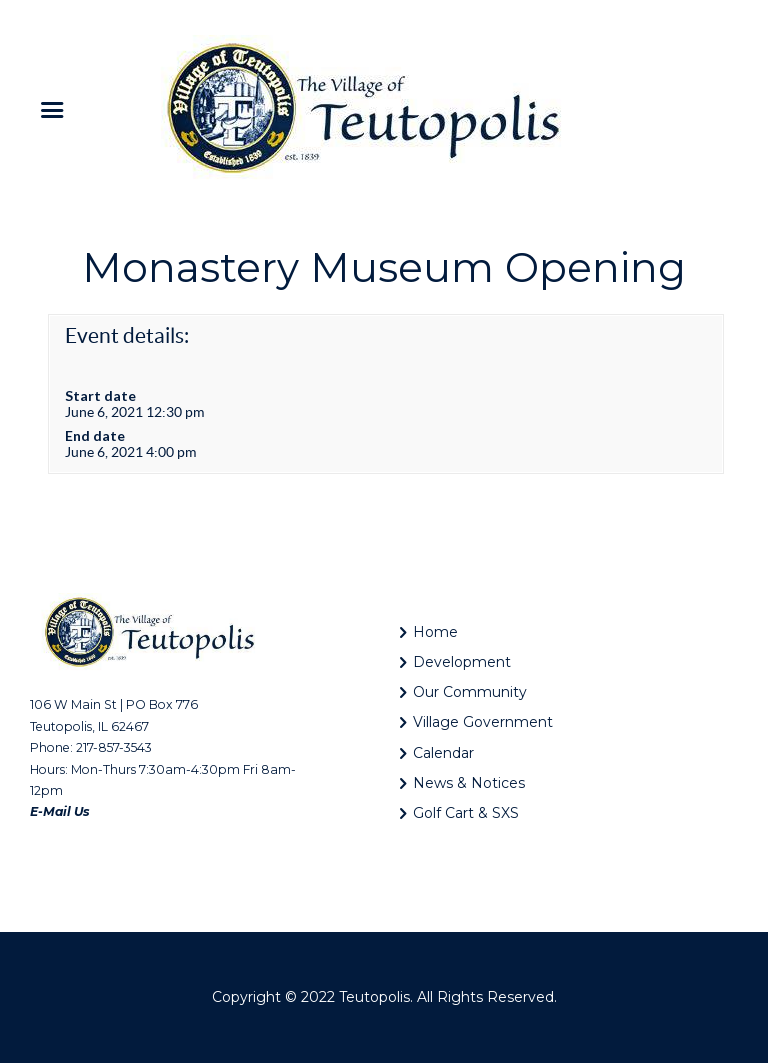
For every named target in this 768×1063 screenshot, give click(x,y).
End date (95, 435)
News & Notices (469, 783)
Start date (100, 395)
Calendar (443, 753)
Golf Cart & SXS (466, 813)
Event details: (127, 335)
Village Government (483, 722)
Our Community (470, 692)
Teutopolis (374, 997)
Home (435, 632)
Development (462, 662)
